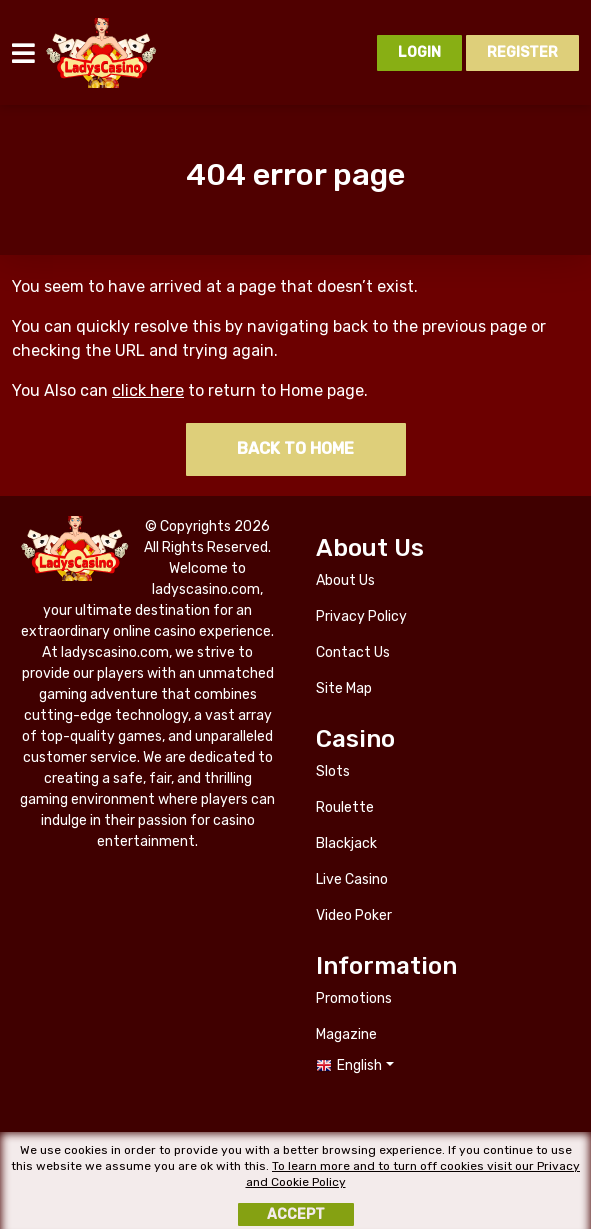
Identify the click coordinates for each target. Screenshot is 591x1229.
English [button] (359, 1065)
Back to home (295, 448)
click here (148, 390)
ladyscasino (102, 53)
